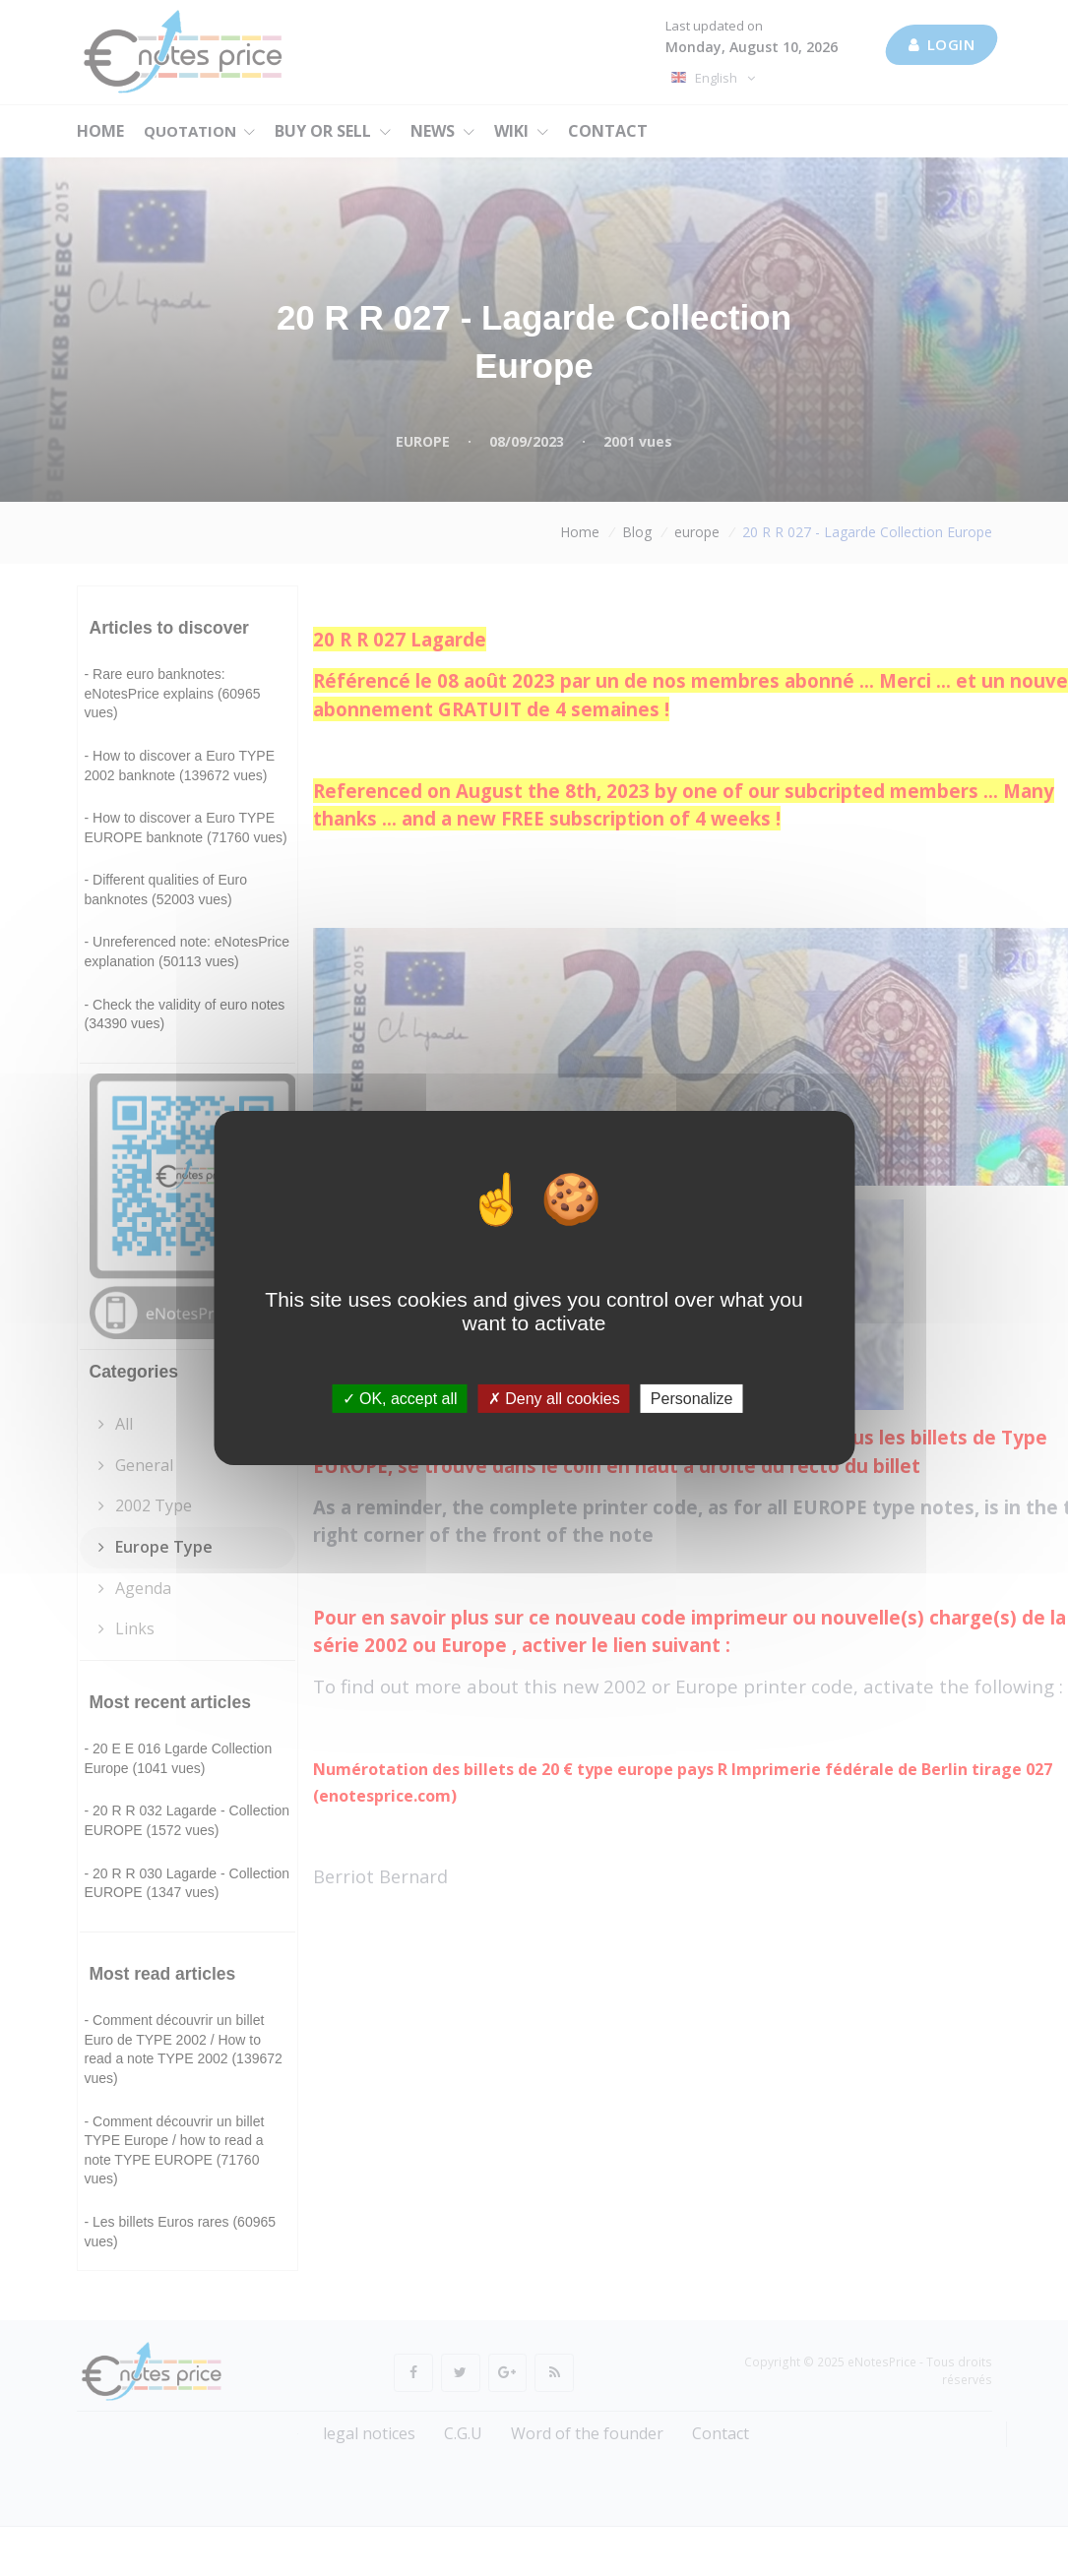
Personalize (692, 1398)
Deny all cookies (554, 1398)
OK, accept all (400, 1398)
